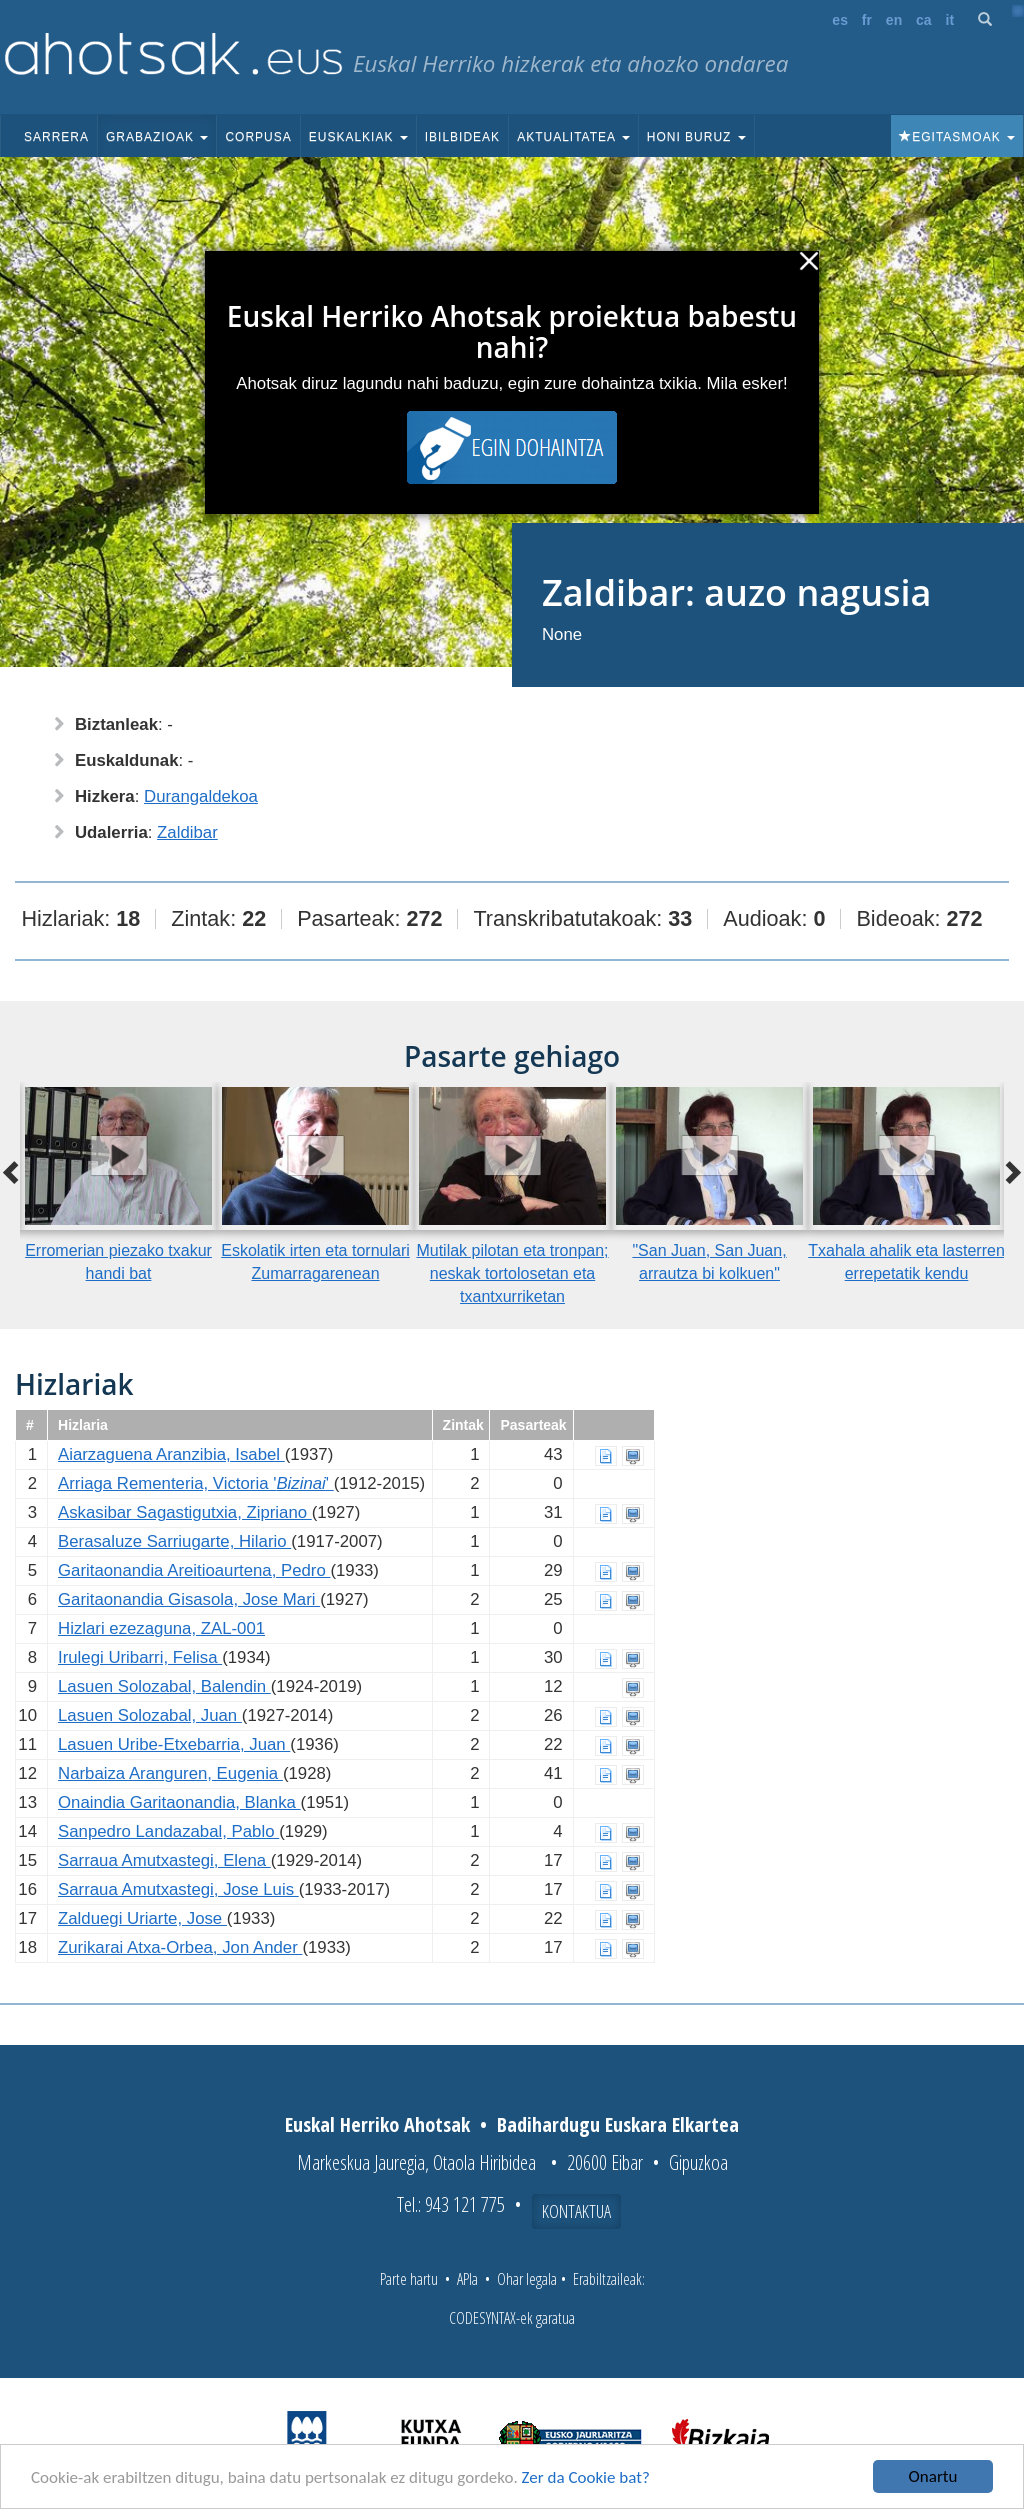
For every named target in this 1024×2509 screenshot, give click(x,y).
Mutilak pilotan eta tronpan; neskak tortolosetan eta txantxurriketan (512, 1273)
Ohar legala (527, 2279)
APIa (467, 2279)
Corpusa (258, 137)
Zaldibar (187, 832)
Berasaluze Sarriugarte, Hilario (174, 1541)
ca (924, 20)
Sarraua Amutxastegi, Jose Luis (178, 1889)
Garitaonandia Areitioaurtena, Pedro (194, 1570)
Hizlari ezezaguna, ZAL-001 (161, 1628)
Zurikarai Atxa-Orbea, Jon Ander (180, 1947)
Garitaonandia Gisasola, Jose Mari (189, 1599)
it (950, 20)
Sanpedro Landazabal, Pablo (168, 1831)
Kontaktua (576, 2211)
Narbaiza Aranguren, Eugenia (170, 1773)
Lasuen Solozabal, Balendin (164, 1686)
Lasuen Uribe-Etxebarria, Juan (174, 1744)
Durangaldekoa (201, 796)
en (894, 20)
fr (867, 20)
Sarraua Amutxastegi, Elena (164, 1860)
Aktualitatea (573, 137)
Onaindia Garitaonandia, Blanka (179, 1802)
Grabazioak (157, 137)
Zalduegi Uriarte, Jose (142, 1918)
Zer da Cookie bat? (586, 2477)
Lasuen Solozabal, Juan (150, 1715)
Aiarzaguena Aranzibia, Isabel (171, 1454)
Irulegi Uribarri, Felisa (140, 1657)
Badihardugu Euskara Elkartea (618, 2124)
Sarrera (56, 137)
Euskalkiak (358, 137)
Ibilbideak (462, 137)
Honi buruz (696, 137)
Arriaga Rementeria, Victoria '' (196, 1483)
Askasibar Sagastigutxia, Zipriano (185, 1512)
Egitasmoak (957, 137)
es (840, 20)
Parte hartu (409, 2279)
